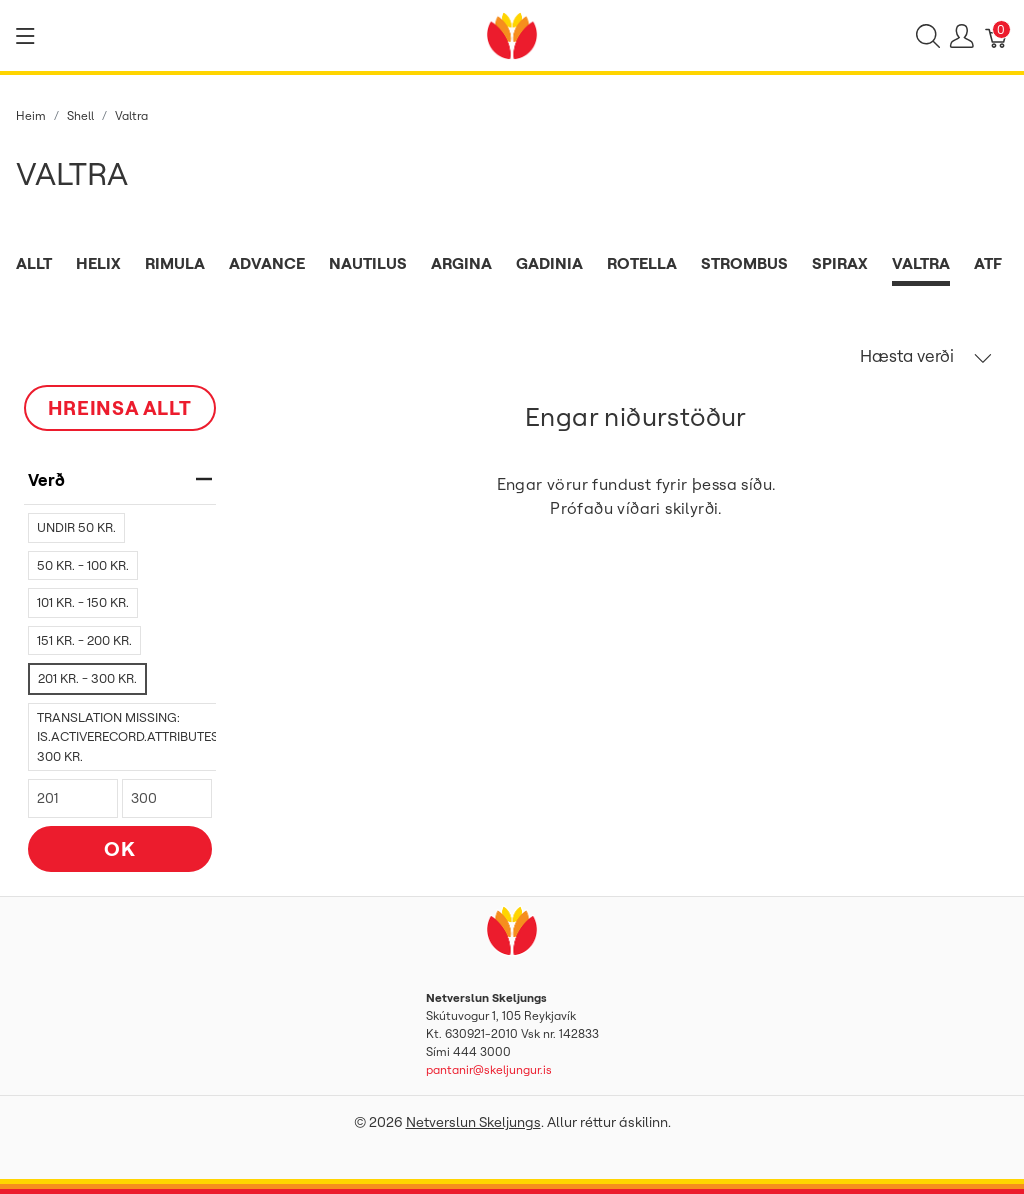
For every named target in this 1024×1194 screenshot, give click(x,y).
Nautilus (368, 263)
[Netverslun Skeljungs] (512, 34)
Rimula (175, 263)
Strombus (744, 263)
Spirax (840, 263)
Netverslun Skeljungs (473, 1122)
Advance (267, 263)
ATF (988, 263)
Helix (98, 263)
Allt (34, 263)
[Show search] (928, 36)
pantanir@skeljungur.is (489, 1069)
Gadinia (549, 263)
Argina (461, 263)
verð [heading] (120, 479)
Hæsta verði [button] (926, 356)
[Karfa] (997, 36)
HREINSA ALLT (120, 407)
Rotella (642, 263)
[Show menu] (25, 36)
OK (120, 848)
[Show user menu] (962, 36)
